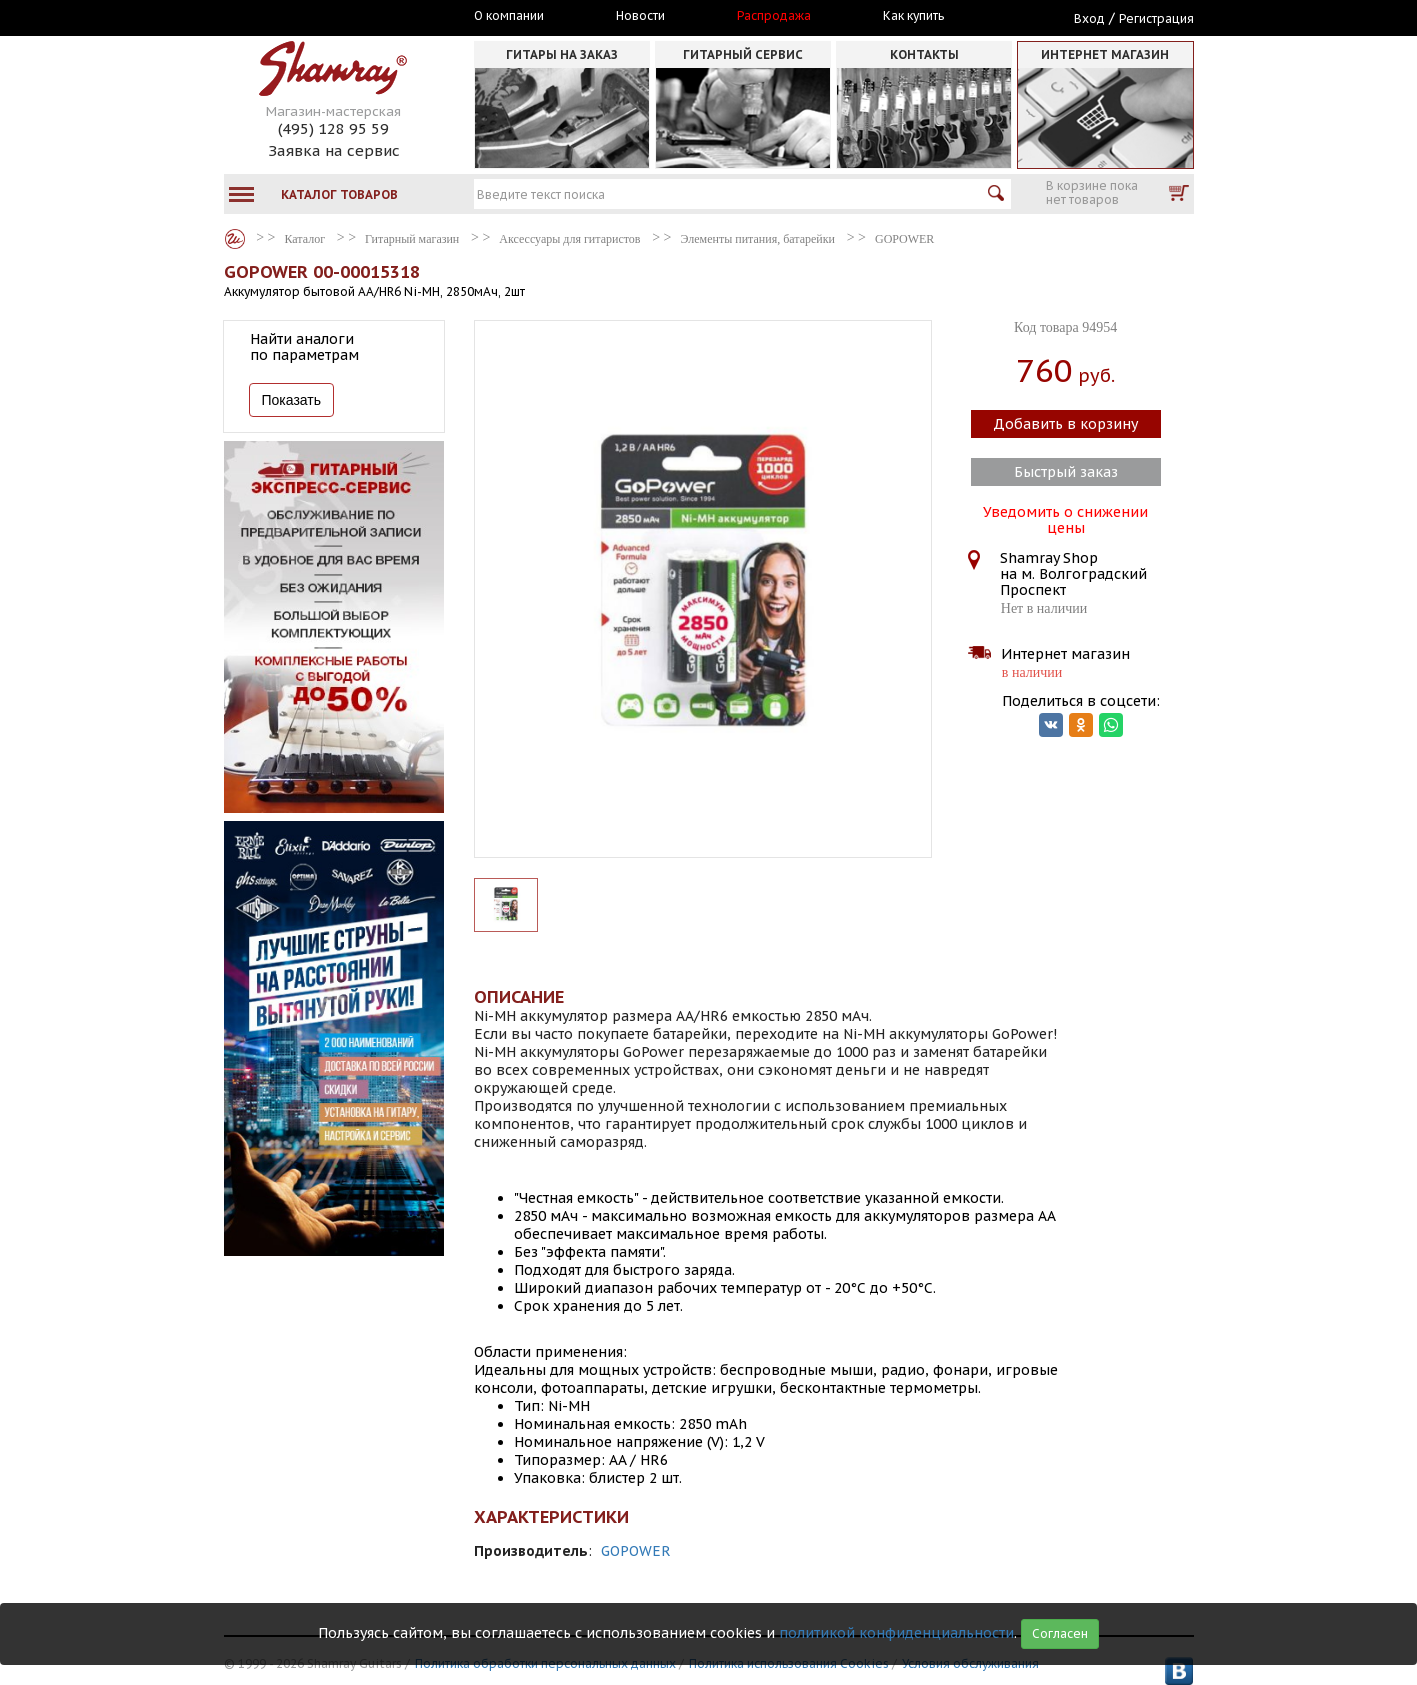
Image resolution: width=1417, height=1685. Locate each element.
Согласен (1060, 1633)
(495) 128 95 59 (333, 128)
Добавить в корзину (1065, 424)
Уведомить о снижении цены (1065, 518)
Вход (1089, 18)
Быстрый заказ (1066, 472)
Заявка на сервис (334, 150)
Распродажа (774, 16)
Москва (316, 17)
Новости (640, 16)
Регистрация (1156, 18)
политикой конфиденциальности (896, 1633)
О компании (509, 16)
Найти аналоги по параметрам (304, 347)
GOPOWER (636, 1551)
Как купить (913, 16)
